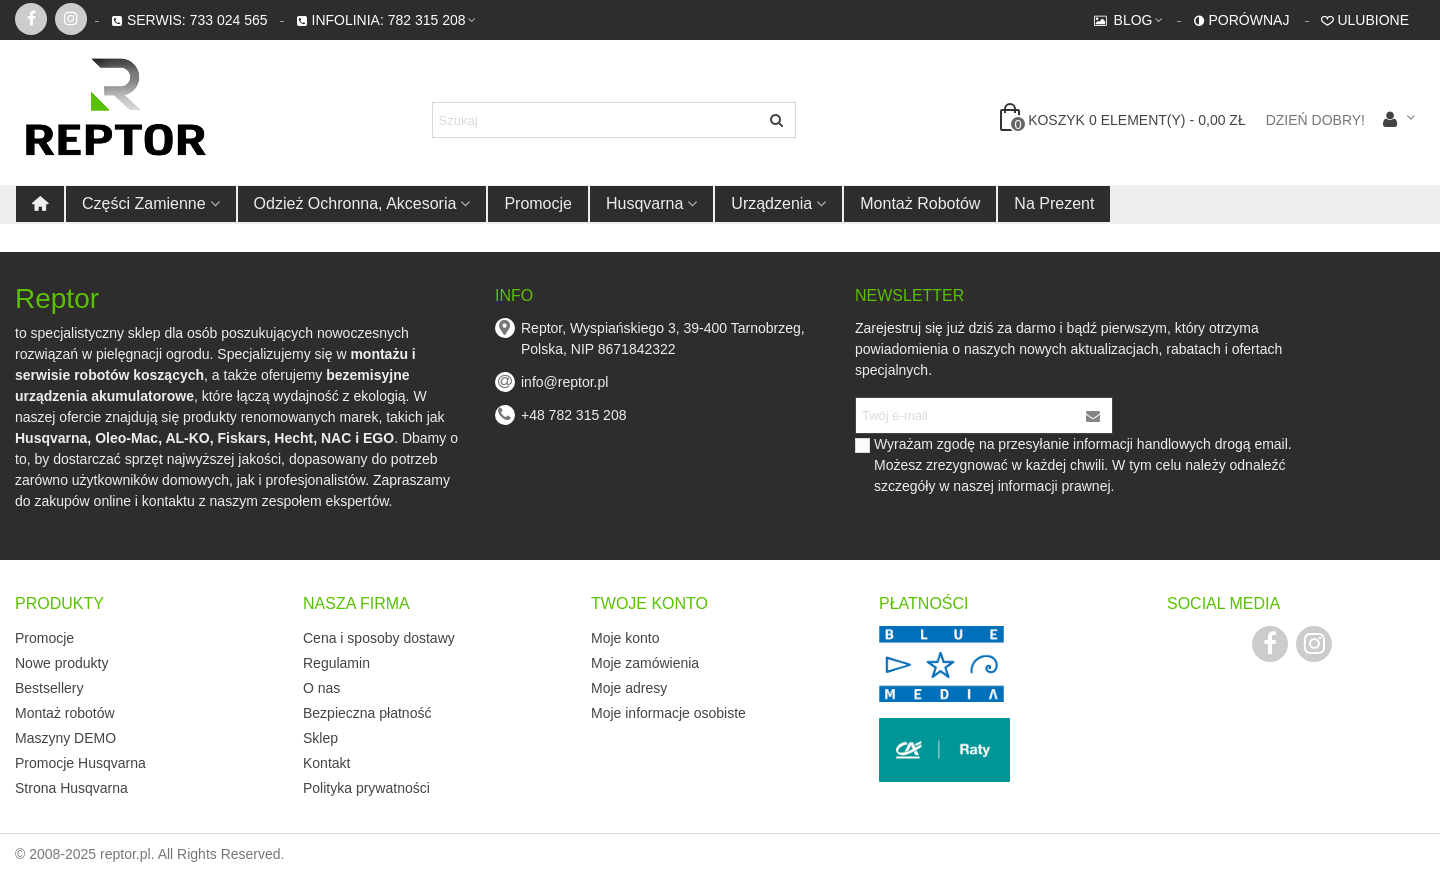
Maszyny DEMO (65, 738)
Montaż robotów (920, 203)
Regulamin (336, 663)
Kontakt (326, 763)
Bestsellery (49, 688)
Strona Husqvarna (71, 788)
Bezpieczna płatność (367, 713)
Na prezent (1054, 203)
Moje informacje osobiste (668, 713)
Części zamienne (144, 203)
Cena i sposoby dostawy (379, 638)
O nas (321, 688)
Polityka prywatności (366, 788)
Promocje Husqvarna (80, 763)
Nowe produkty (61, 663)
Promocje (538, 203)
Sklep (320, 738)
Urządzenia (771, 203)
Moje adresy (629, 688)
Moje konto (625, 638)
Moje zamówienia (645, 663)
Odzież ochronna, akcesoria (355, 203)
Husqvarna (644, 203)
